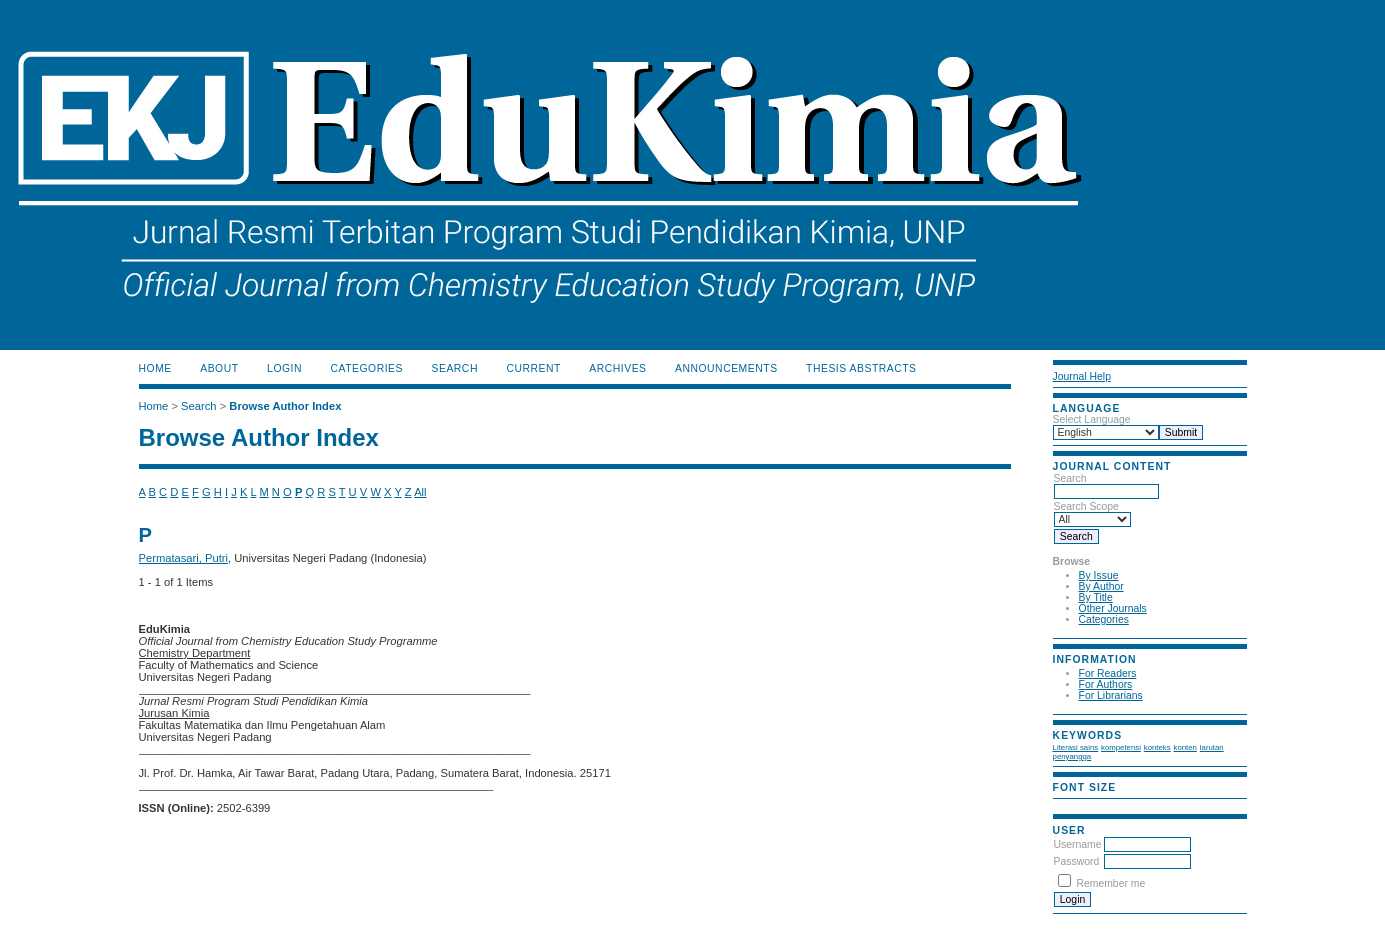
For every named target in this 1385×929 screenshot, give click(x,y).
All (420, 492)
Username (1078, 844)
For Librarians (1111, 695)
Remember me (1111, 883)
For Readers (1108, 673)
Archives (617, 368)
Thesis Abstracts (861, 368)
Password (1077, 861)
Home (155, 368)
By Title (1096, 597)
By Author (1101, 586)
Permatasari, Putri (184, 558)
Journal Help (1082, 376)
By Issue (1099, 575)
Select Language (1092, 419)
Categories (1104, 619)
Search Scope (1092, 513)
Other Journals (1113, 608)
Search (1106, 485)
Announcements (726, 368)
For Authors (1106, 684)
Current (533, 368)
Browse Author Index (285, 406)
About (219, 368)
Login (284, 368)
